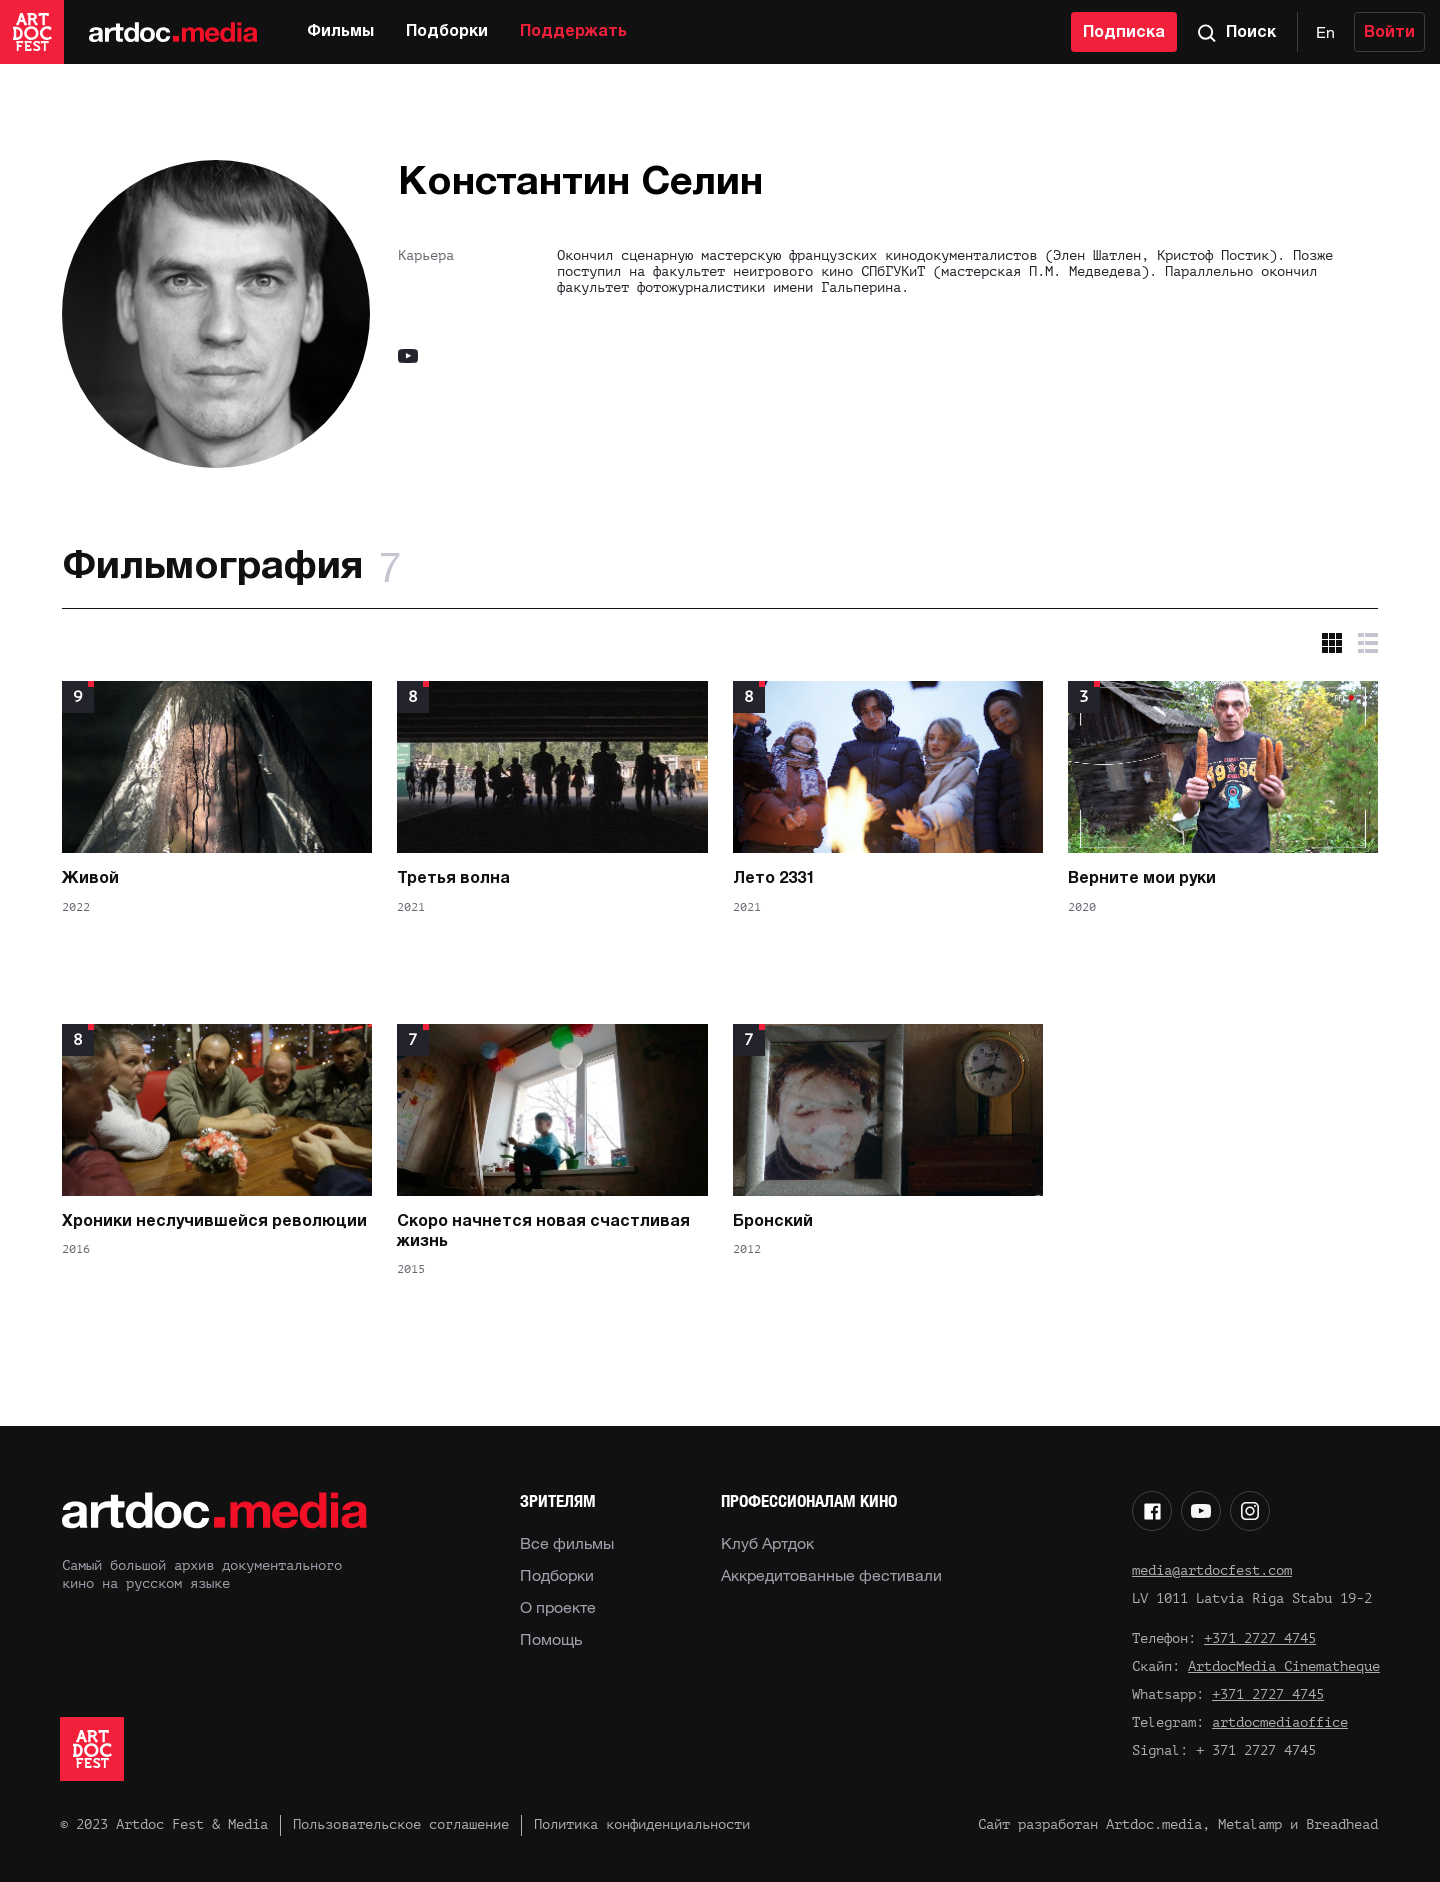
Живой (90, 879)
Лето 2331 (774, 879)
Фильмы (340, 32)
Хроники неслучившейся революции (214, 1222)
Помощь (551, 1639)
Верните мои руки (1142, 879)
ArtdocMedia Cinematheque (1284, 1666)
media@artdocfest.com (1212, 1570)
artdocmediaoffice (1280, 1722)
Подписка (1124, 33)
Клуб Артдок (767, 1543)
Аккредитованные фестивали (831, 1575)
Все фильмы (567, 1543)
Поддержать (573, 32)
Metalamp (1250, 1824)
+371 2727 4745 (1260, 1638)
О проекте (558, 1607)
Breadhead (1342, 1824)
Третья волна (453, 879)
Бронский (773, 1222)
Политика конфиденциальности (642, 1824)
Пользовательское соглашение (401, 1824)
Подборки (447, 32)
